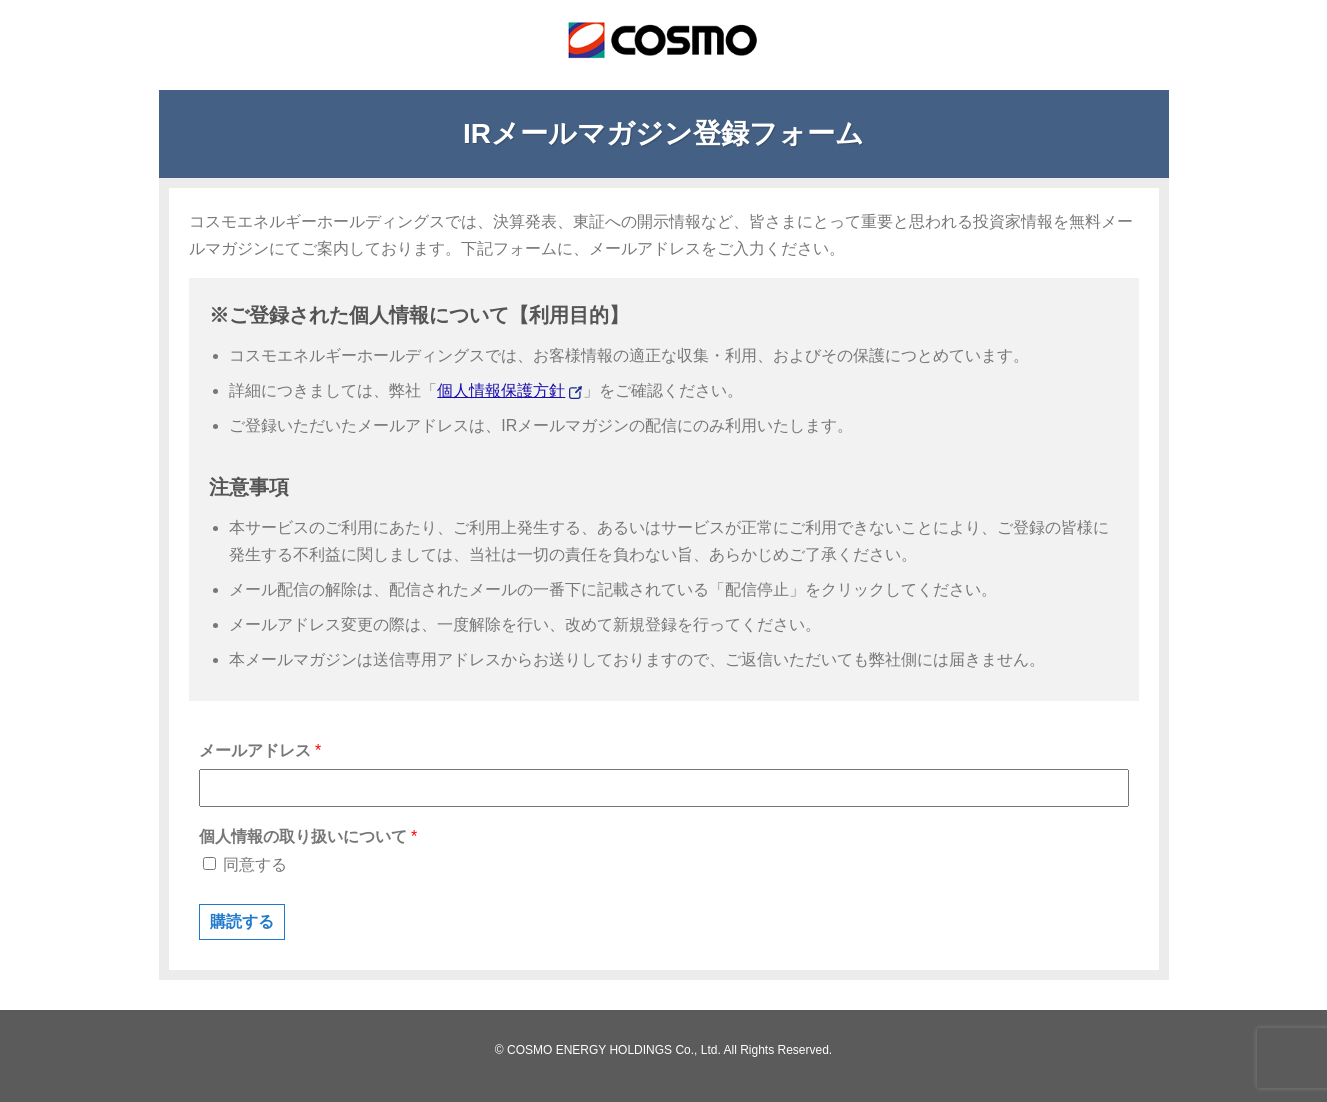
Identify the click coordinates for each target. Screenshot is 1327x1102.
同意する (245, 864)
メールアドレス (260, 750)
